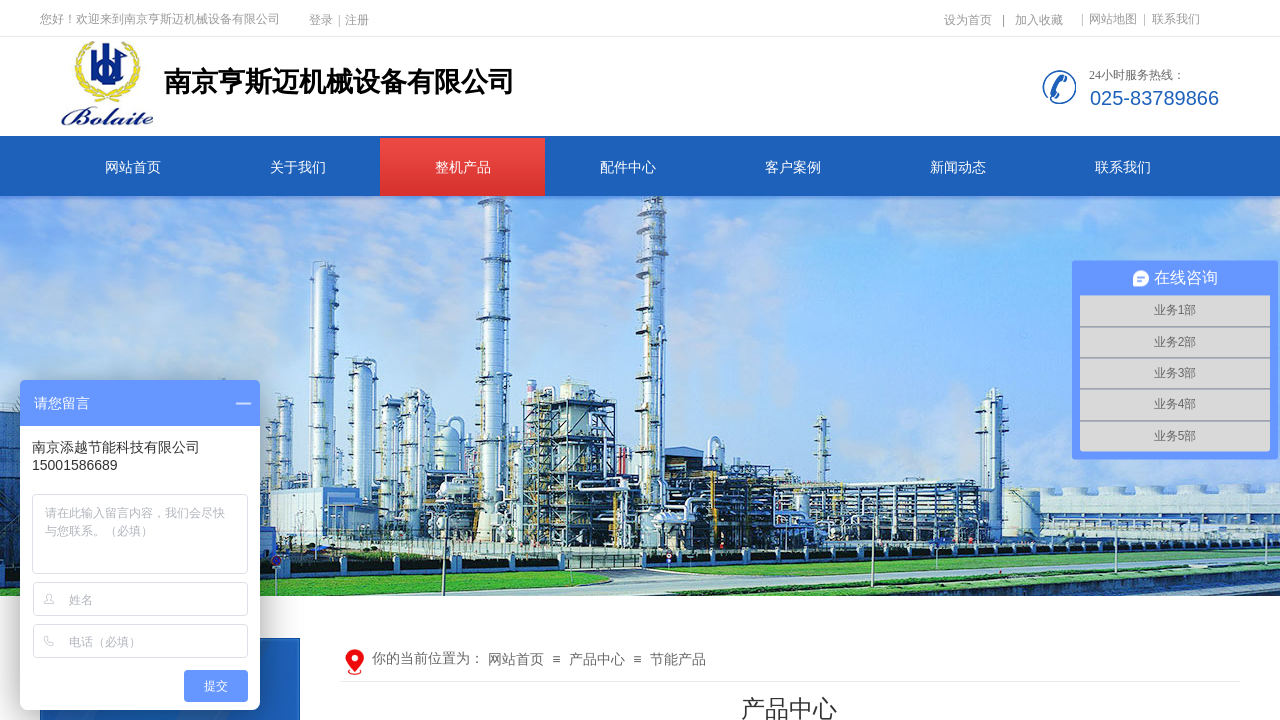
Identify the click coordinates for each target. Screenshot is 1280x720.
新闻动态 (958, 167)
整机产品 (463, 167)
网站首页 (133, 167)
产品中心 (597, 659)
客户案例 (793, 167)
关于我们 (298, 167)
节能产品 (678, 659)
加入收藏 (1039, 20)
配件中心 (628, 167)
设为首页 (968, 20)
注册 (357, 20)
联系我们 (1123, 167)
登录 (321, 20)
